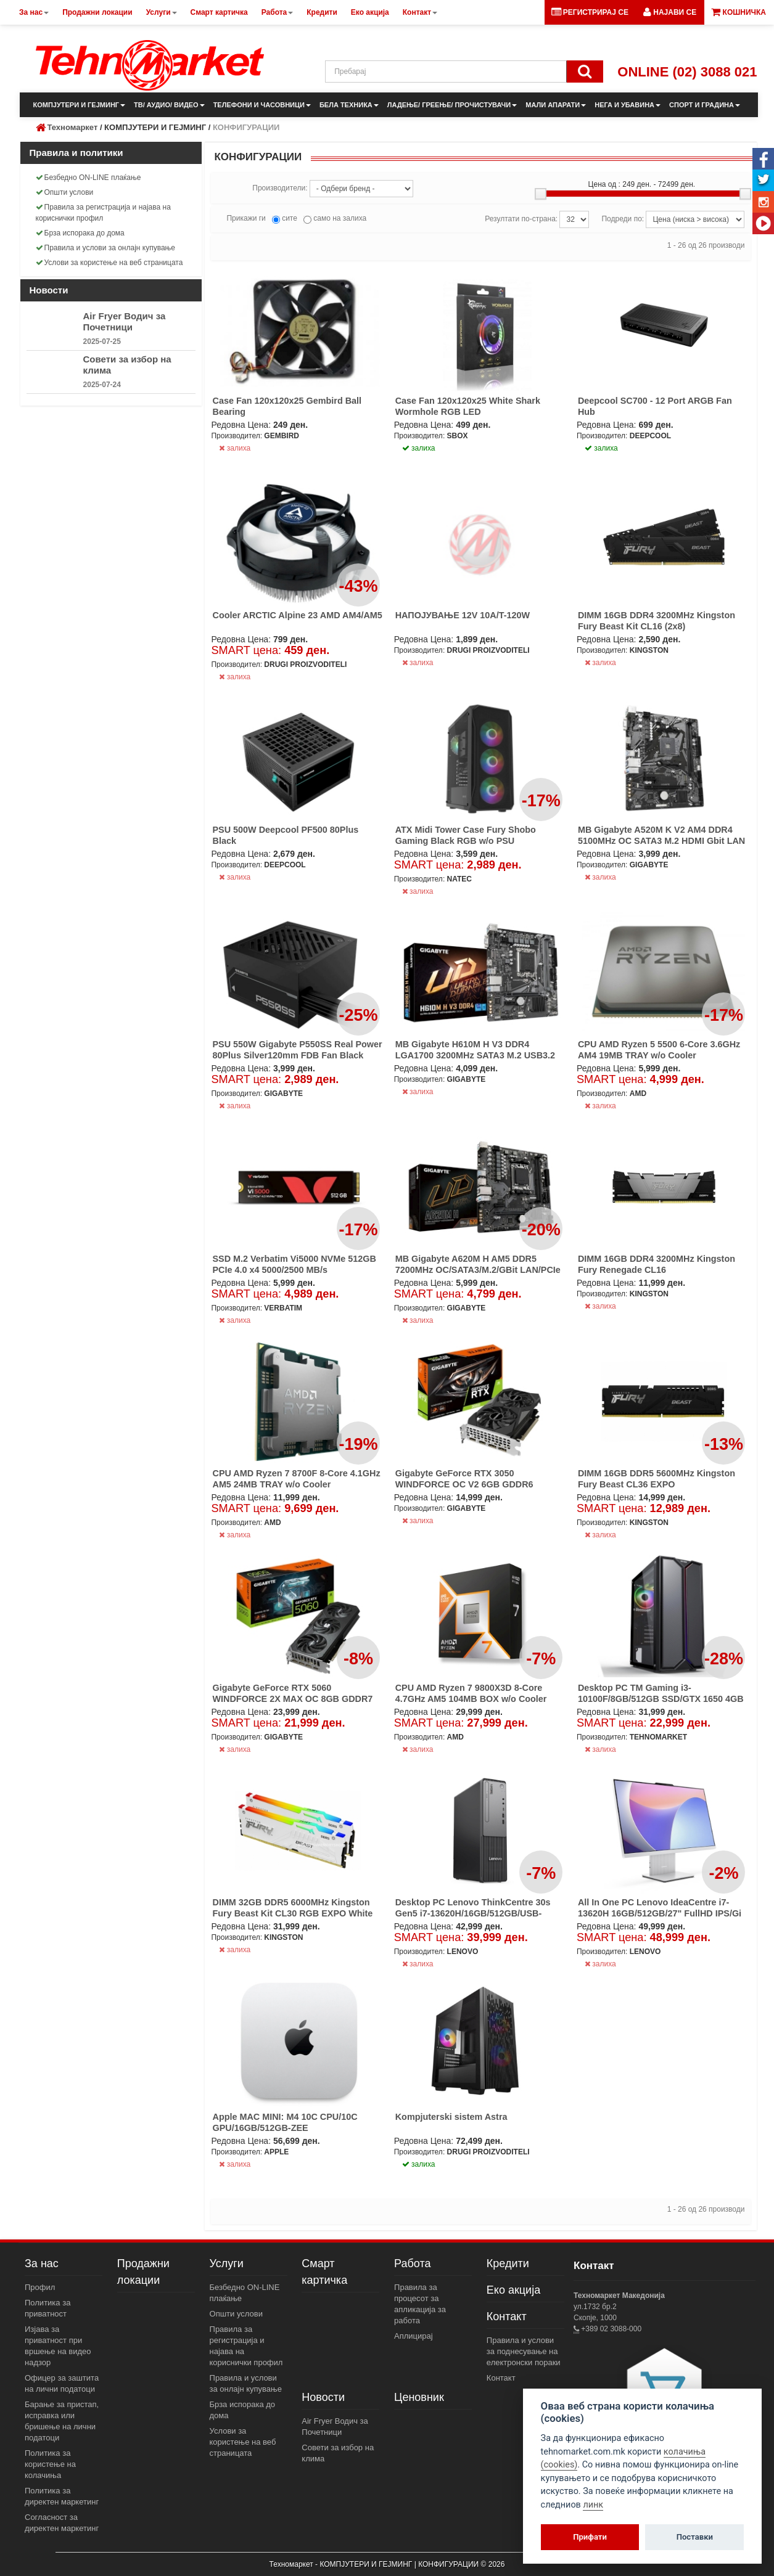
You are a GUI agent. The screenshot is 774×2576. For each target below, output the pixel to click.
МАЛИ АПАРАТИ (555, 104)
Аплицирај (413, 2336)
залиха (234, 448)
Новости (323, 2397)
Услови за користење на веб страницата (109, 262)
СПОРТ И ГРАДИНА (704, 104)
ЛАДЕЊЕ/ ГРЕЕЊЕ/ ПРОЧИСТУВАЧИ (452, 104)
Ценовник (419, 2397)
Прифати (590, 2536)
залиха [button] (418, 448)
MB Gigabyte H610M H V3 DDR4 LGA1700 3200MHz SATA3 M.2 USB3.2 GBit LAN (475, 1055)
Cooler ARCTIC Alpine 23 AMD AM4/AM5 (297, 615)
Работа (412, 2263)
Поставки (695, 2536)
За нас (42, 2263)
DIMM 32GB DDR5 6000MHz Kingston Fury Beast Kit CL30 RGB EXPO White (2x (292, 1913)
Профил (40, 2287)
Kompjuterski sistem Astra (451, 2117)
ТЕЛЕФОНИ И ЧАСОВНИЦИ (262, 104)
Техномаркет (72, 127)
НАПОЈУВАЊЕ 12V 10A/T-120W (462, 615)
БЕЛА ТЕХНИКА (349, 104)
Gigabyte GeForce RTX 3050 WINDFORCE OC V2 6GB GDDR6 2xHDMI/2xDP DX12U (464, 1484)
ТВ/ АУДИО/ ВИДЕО (169, 104)
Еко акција (513, 2290)
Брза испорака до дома (80, 233)
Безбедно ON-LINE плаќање (88, 177)
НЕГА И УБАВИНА (628, 104)
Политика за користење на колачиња (50, 2464)
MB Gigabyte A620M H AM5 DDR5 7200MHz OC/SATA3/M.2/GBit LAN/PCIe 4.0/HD (478, 1270)
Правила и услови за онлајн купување (106, 247)
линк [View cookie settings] (593, 2505)
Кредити (508, 2263)
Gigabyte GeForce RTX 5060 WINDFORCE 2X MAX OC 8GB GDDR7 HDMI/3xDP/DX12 (292, 1699)
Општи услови (65, 192)
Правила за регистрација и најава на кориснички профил (103, 213)
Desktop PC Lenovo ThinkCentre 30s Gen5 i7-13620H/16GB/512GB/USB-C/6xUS (473, 1913)
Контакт (507, 2316)
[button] (669, 12)
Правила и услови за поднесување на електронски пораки (524, 2351)
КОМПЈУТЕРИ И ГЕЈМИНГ (79, 104)
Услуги (227, 2263)
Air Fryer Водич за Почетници (124, 321)
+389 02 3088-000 (610, 2329)
